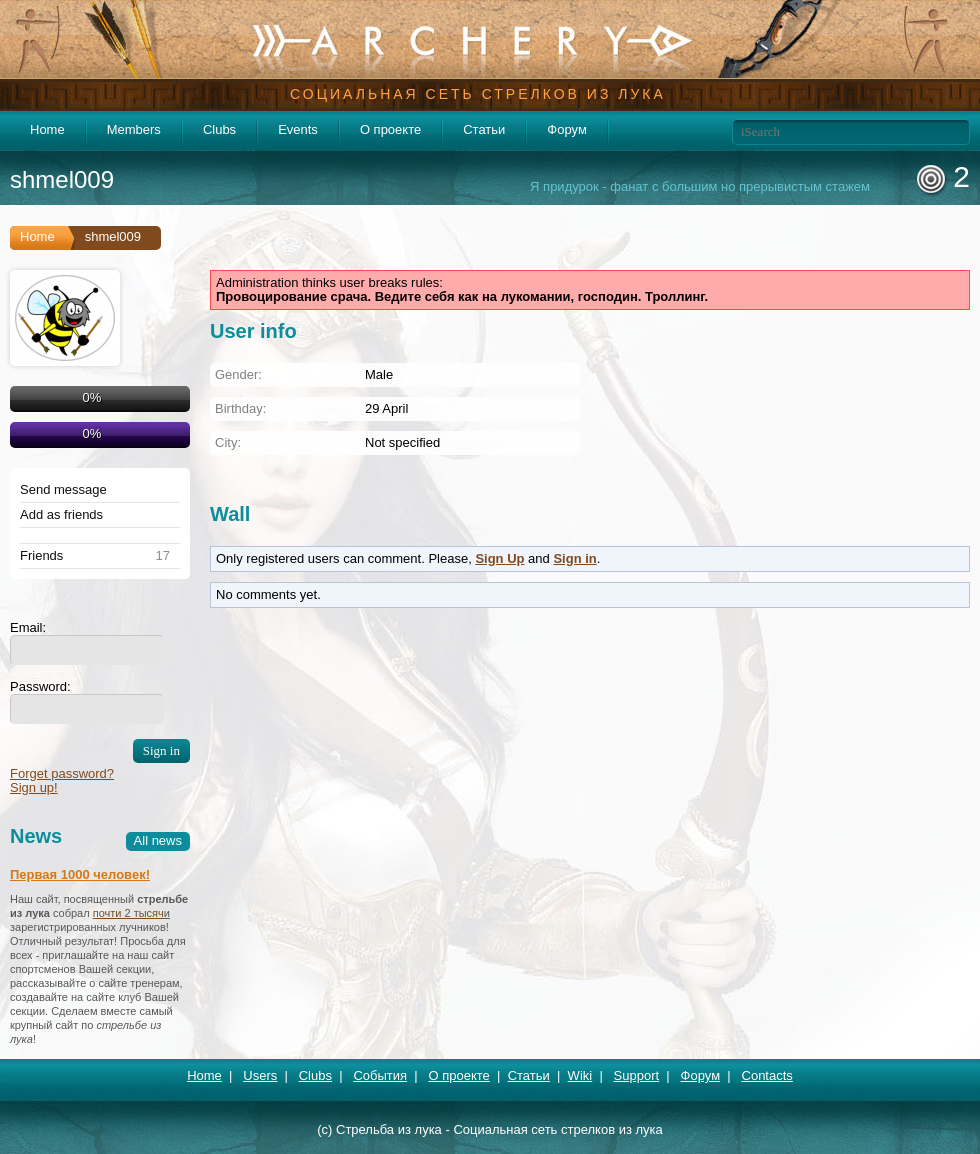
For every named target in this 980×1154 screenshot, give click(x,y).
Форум (567, 129)
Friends (41, 556)
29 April (386, 408)
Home (47, 129)
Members (134, 129)
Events (298, 129)
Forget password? (62, 773)
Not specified (402, 442)
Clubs (219, 129)
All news (158, 840)
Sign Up (499, 558)
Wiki (580, 1075)
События (380, 1075)
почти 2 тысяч (128, 913)
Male (379, 374)
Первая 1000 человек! (80, 874)
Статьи (484, 129)
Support (637, 1075)
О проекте (390, 129)
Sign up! (34, 787)
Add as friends (61, 515)
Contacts (767, 1075)
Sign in (574, 558)
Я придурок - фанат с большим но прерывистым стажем (700, 187)
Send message (63, 490)
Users (260, 1075)
